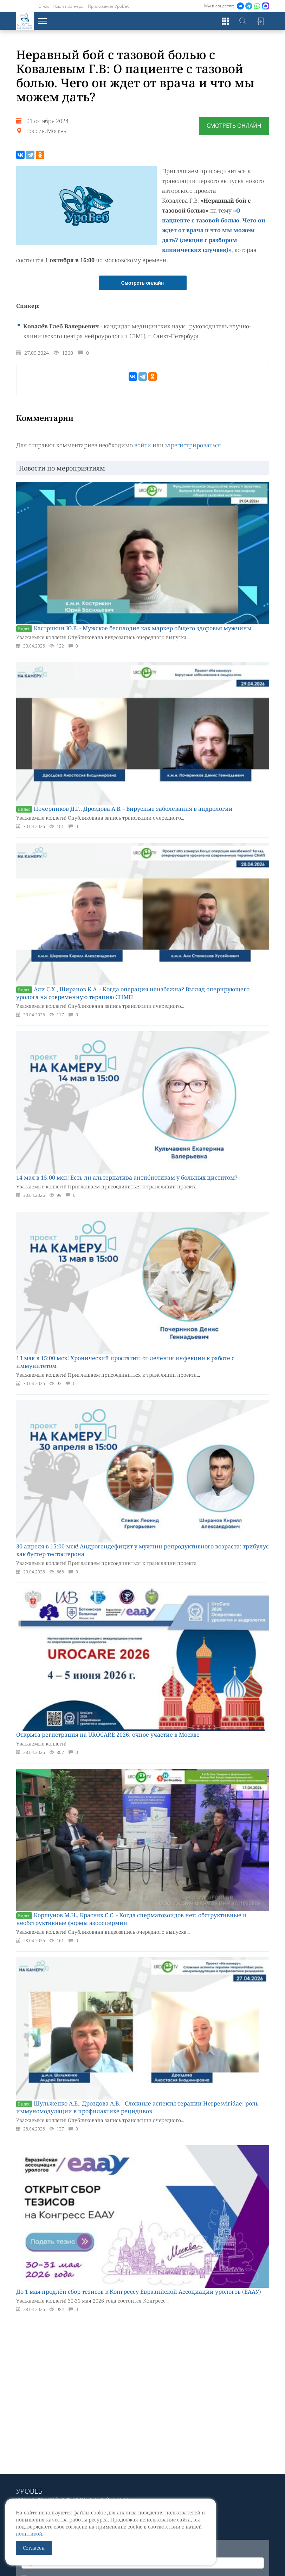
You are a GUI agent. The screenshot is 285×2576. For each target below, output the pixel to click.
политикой (29, 2533)
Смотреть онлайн (234, 126)
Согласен (34, 2547)
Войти (260, 21)
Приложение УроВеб (109, 6)
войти (142, 445)
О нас (43, 6)
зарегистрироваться (193, 445)
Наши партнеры (68, 6)
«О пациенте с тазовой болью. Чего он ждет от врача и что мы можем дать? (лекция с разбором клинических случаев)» (215, 230)
